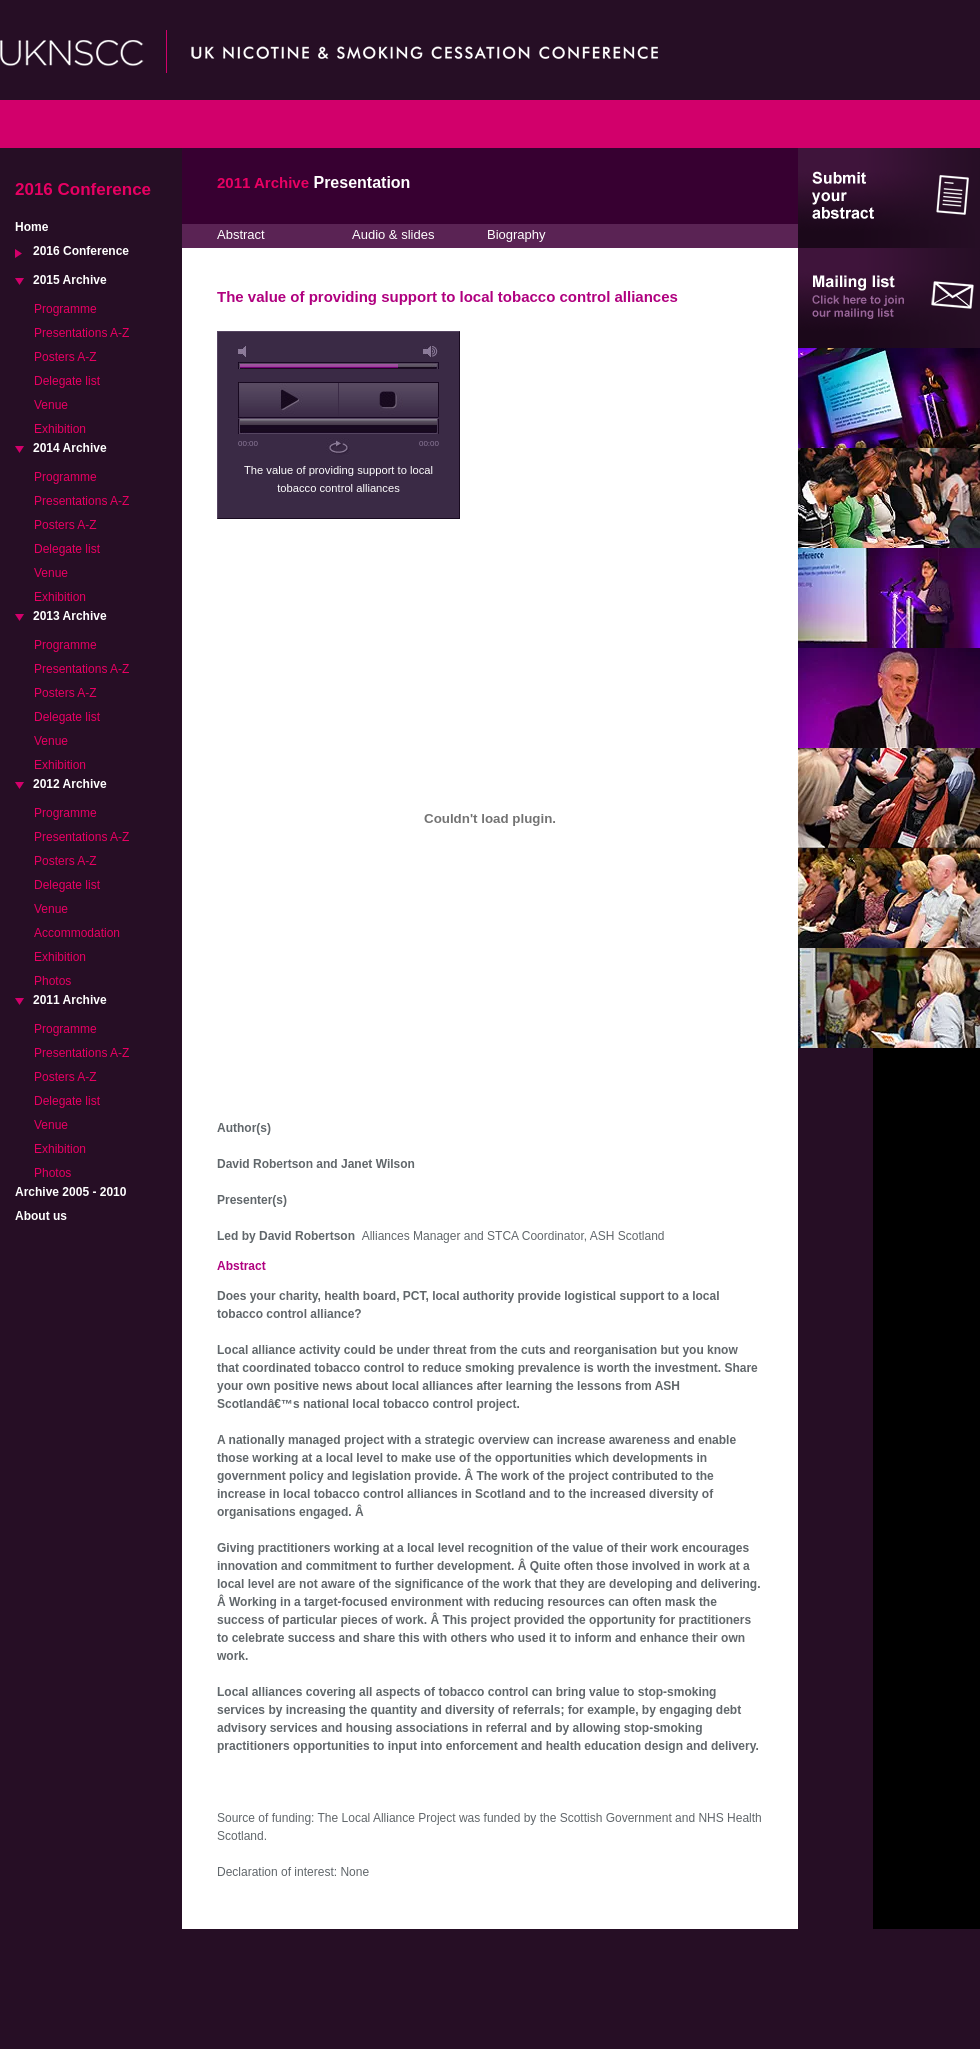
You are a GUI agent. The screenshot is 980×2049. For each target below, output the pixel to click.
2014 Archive (70, 448)
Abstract (241, 234)
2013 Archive (70, 616)
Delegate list (67, 381)
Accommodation (77, 933)
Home (31, 227)
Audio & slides (393, 234)
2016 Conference (81, 251)
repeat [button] (338, 447)
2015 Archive (70, 280)
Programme (65, 309)
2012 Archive (70, 784)
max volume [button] (431, 351)
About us (41, 1216)
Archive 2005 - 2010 (70, 1192)
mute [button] (246, 351)
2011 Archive (70, 1000)
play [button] (288, 400)
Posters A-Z (65, 357)
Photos (52, 981)
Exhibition (60, 429)
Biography (516, 234)
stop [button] (388, 400)
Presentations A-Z (81, 333)
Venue (51, 405)
